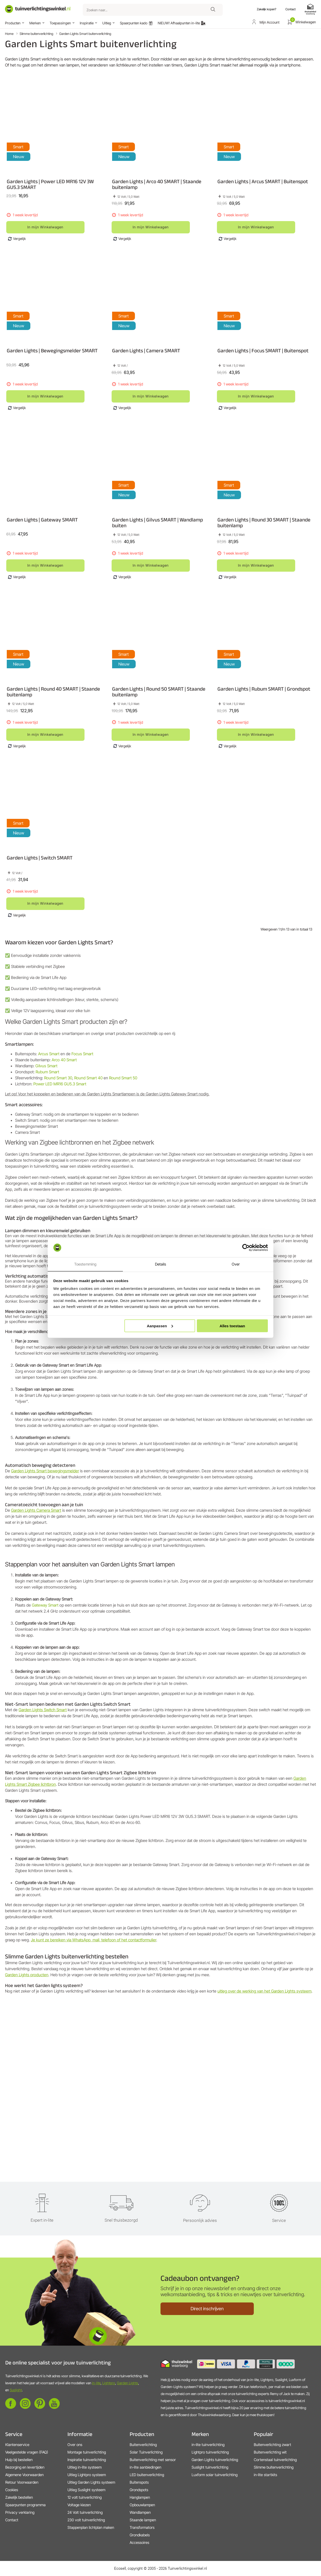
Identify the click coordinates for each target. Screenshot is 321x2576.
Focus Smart (82, 1053)
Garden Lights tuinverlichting (215, 2459)
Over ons (74, 2444)
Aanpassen (160, 1326)
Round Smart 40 (88, 1077)
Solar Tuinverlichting (146, 2452)
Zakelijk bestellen (19, 2497)
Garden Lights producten (26, 1974)
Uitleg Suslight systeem (86, 2489)
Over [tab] (236, 1264)
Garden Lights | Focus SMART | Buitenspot (262, 350)
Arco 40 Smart (64, 1059)
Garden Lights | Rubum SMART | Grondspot (263, 689)
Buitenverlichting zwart (272, 2444)
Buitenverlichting (143, 2444)
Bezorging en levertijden (24, 2467)
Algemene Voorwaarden (24, 2474)
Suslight (16, 2390)
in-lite (96, 2383)
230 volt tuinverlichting (86, 2520)
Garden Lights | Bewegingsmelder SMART (52, 350)
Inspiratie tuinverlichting (86, 2459)
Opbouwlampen (142, 2504)
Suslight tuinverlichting (210, 2467)
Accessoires (139, 2542)
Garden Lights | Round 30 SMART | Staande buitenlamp (263, 522)
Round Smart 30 (58, 1077)
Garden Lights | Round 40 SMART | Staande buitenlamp (53, 691)
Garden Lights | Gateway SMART (42, 519)
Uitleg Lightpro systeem (86, 2474)
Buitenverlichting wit (270, 2452)
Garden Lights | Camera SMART (146, 350)
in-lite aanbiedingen (145, 2467)
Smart (18, 146)
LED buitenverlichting (147, 2474)
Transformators (142, 2527)
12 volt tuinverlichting (84, 2497)
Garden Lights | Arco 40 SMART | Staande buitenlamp (156, 184)
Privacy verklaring (19, 2512)
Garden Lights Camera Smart (36, 1510)
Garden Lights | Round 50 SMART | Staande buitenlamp (158, 691)
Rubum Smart (47, 1071)
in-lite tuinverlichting (208, 2444)
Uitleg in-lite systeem (84, 2467)
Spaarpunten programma (25, 2504)
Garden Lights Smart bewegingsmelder (45, 1470)
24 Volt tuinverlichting (85, 2512)
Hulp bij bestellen (19, 2459)
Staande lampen (143, 2520)
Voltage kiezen (79, 2504)
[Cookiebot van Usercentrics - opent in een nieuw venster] (246, 1247)
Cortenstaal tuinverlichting (275, 2459)
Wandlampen (140, 2512)
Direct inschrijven (207, 2308)
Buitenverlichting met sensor (153, 2459)
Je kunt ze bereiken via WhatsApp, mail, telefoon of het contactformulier (93, 1939)
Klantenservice (17, 2444)
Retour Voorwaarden (21, 2482)
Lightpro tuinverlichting (210, 2452)
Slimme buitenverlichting (273, 2467)
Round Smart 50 (123, 1077)
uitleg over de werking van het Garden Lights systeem (264, 1991)
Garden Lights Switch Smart (43, 1709)
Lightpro (108, 2383)
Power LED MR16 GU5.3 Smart (59, 1083)
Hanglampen (140, 2497)
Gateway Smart (45, 1605)
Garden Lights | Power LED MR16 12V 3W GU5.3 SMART (50, 184)
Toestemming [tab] (85, 1264)
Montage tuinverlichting (86, 2452)
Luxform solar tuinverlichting (214, 2474)
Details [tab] (160, 1264)
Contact (11, 2520)
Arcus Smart (48, 1053)
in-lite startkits (265, 2474)
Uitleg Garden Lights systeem (91, 2482)
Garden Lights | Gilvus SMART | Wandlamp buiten (157, 522)
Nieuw (18, 156)
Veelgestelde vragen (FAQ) (26, 2452)
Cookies (11, 2489)
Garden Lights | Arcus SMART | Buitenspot (262, 181)
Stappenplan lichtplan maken (90, 2527)
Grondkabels (140, 2535)
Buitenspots (139, 2482)
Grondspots (139, 2489)
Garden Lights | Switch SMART (39, 858)
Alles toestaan (232, 1326)
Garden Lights (127, 2383)
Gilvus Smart (46, 1065)
